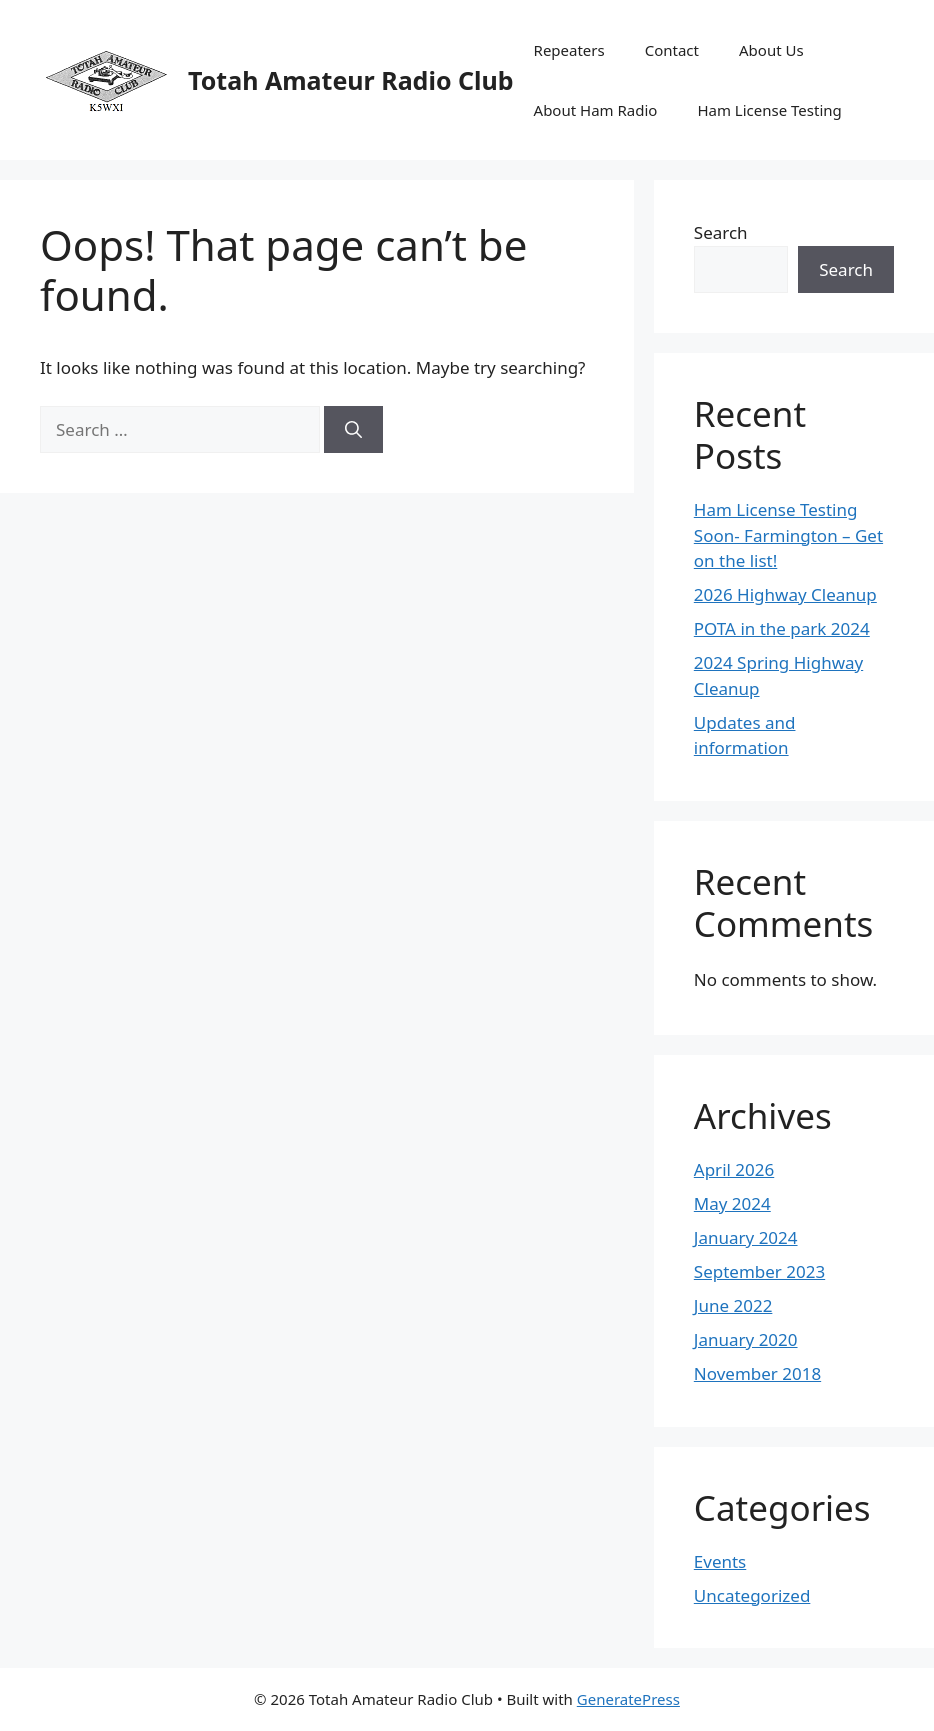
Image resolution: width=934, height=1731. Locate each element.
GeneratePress (628, 1699)
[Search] (353, 430)
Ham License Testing (769, 110)
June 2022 (733, 1305)
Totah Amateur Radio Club (351, 80)
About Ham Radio (596, 110)
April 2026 (734, 1169)
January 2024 (746, 1237)
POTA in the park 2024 (782, 628)
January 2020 (746, 1339)
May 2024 (732, 1203)
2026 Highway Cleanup (785, 594)
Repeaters (569, 50)
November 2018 (757, 1373)
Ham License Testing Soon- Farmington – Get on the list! (788, 535)
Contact (672, 50)
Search (721, 232)
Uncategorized (752, 1595)
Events (720, 1561)
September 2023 (759, 1271)
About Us (771, 50)
